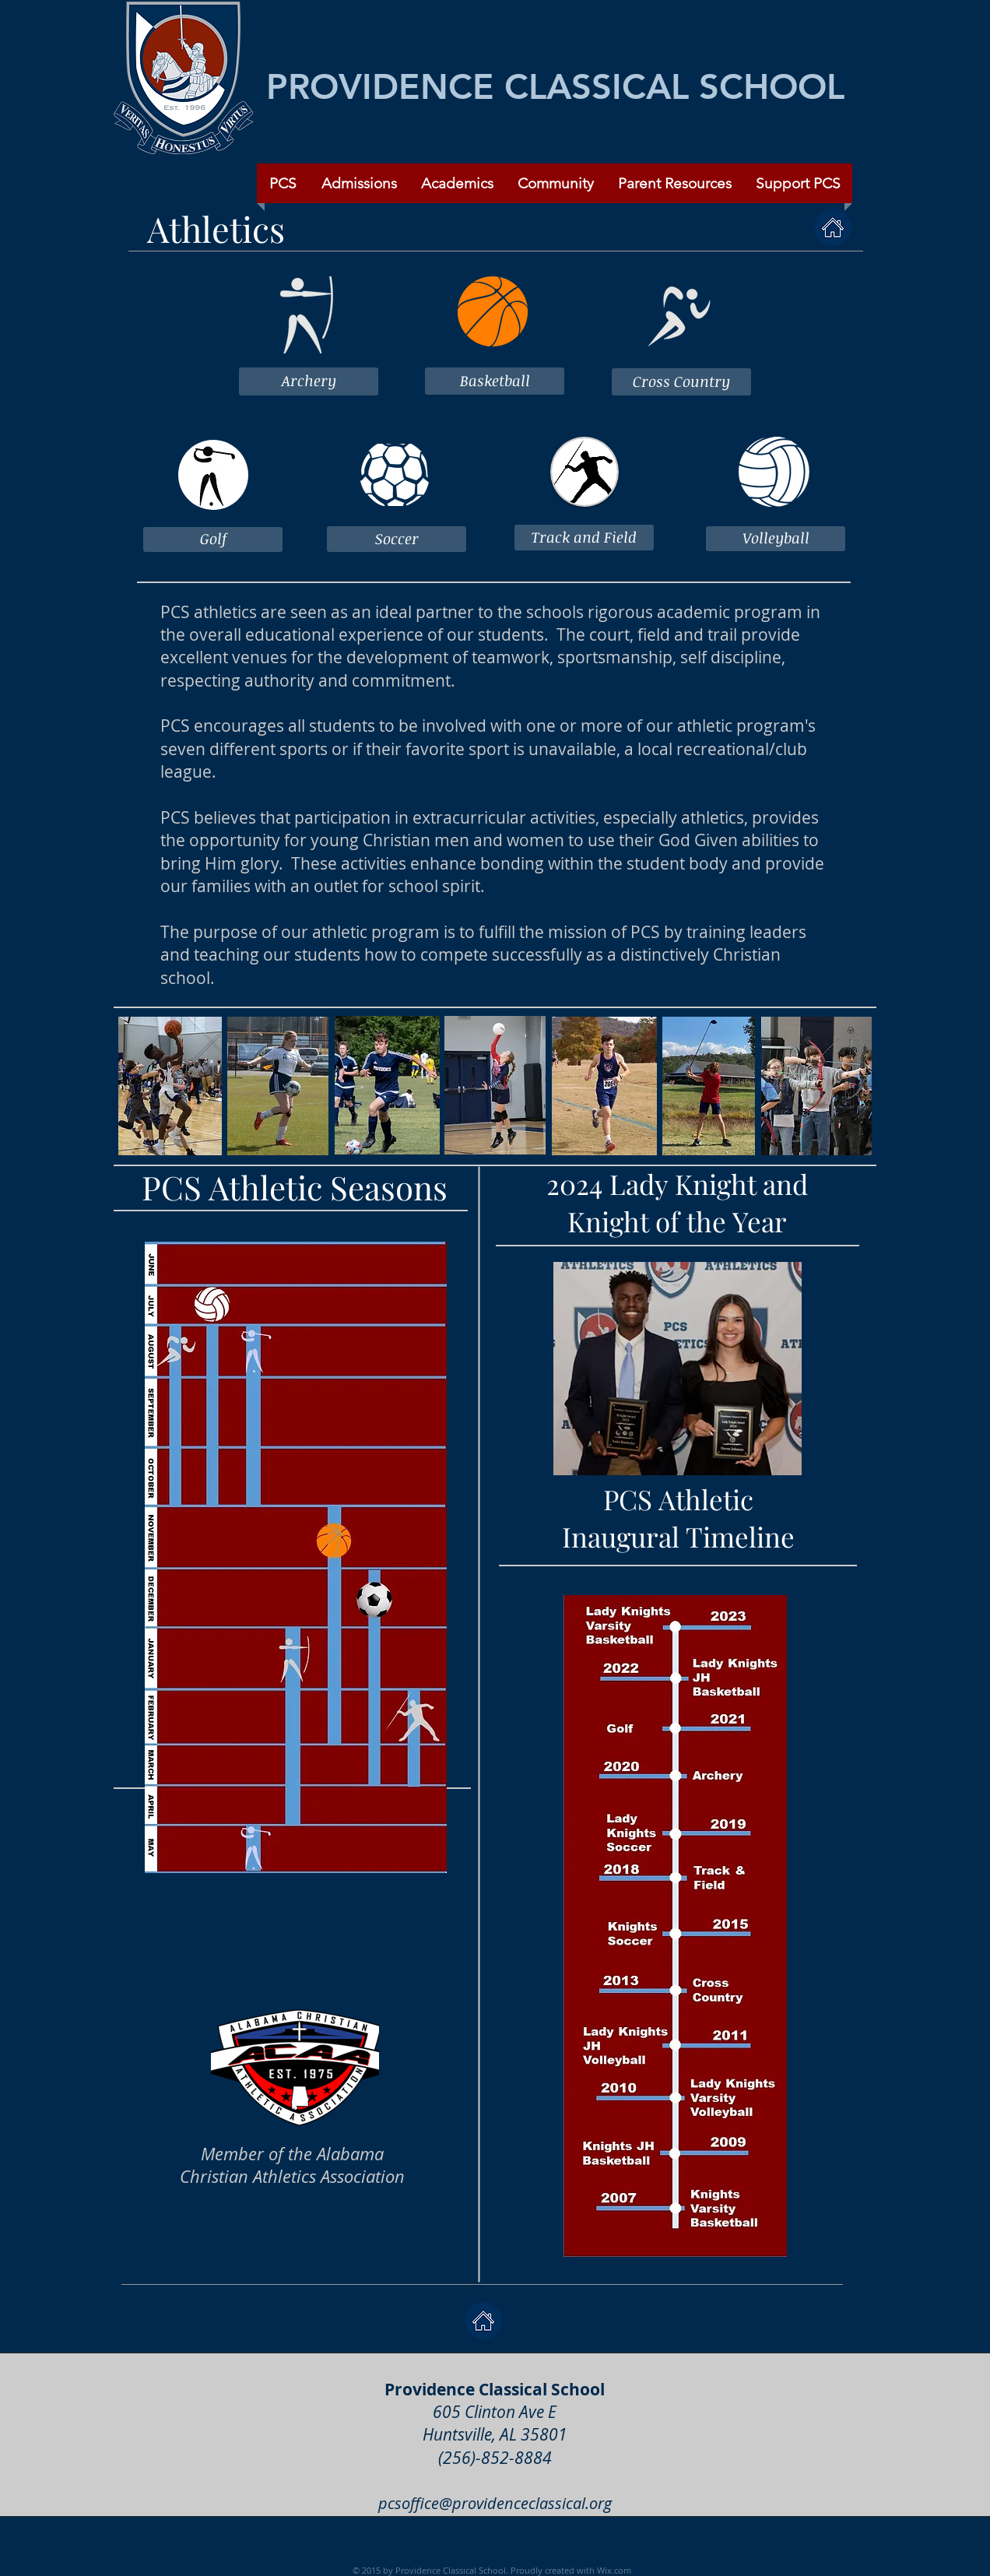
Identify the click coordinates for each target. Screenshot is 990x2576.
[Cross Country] (681, 381)
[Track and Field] (584, 537)
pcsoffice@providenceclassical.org (495, 2503)
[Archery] (308, 381)
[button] (555, 183)
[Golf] (213, 539)
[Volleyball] (775, 538)
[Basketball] (494, 381)
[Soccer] (396, 539)
